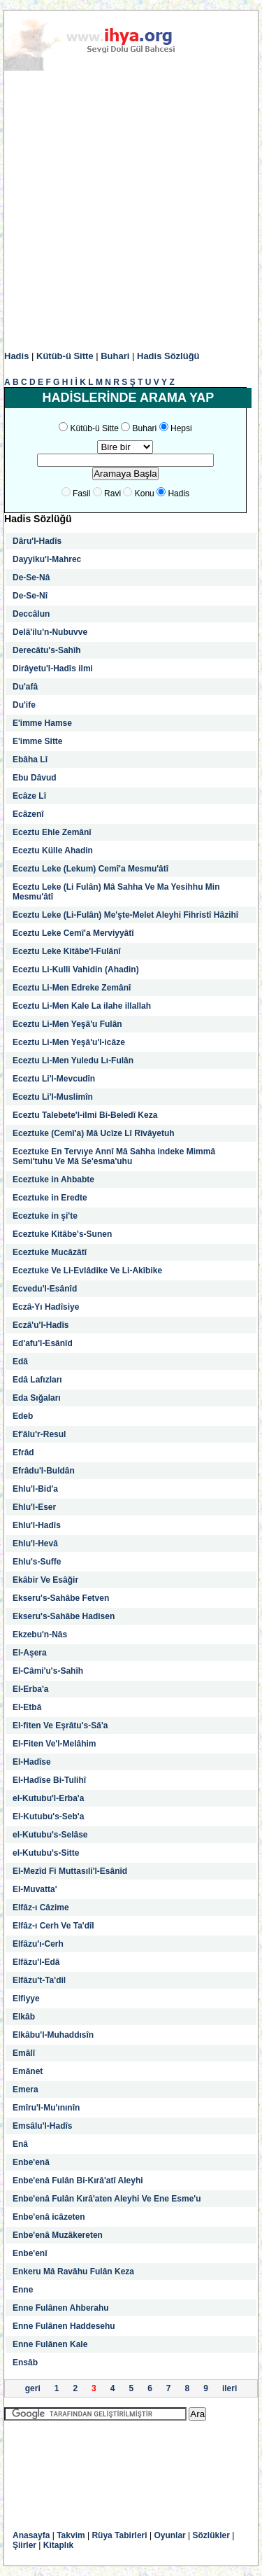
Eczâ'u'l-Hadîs (40, 1325)
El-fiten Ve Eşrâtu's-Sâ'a (60, 1725)
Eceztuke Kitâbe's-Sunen (62, 1234)
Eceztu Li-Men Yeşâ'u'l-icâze (69, 1042)
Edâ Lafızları (37, 1380)
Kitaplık (58, 2545)
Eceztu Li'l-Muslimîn (53, 1097)
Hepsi (181, 428)
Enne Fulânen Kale (50, 2344)
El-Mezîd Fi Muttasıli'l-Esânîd (70, 1871)
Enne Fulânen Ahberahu (61, 2308)
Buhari (115, 356)
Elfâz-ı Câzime (41, 1907)
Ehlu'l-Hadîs (37, 1525)
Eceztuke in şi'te (45, 1216)
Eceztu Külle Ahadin (53, 850)
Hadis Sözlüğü (168, 356)
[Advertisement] (131, 211)
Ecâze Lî (29, 796)
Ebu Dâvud (35, 778)
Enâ (20, 2144)
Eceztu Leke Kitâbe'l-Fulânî (67, 951)
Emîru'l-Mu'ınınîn (46, 2108)
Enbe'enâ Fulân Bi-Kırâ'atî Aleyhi (78, 2180)
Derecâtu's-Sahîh (47, 650)
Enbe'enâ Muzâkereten (58, 2235)
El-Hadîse (32, 1762)
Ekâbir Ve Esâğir (45, 1580)
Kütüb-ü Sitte (65, 356)
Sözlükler (211, 2535)
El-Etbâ (27, 1707)
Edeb (23, 1416)
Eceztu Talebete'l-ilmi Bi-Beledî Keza (85, 1115)
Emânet (28, 2071)
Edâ (20, 1361)
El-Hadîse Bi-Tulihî (49, 1780)
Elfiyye (26, 1998)
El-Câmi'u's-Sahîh (48, 1671)
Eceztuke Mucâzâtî (50, 1252)
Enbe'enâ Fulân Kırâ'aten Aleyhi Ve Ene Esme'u (107, 2199)
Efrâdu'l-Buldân (44, 1471)
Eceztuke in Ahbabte (53, 1179)
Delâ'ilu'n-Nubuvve (50, 632)
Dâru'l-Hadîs (37, 541)
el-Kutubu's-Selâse (50, 1835)
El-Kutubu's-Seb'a (48, 1816)
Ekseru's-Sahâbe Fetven (61, 1598)
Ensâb (25, 2362)
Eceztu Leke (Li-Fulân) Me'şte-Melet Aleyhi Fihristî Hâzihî (125, 915)
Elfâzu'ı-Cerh (38, 1944)
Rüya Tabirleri (119, 2535)
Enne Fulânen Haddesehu (64, 2326)
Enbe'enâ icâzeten (49, 2217)
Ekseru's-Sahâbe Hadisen (64, 1616)
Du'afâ (25, 687)
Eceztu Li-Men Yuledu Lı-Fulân (73, 1060)
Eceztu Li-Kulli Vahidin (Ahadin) (76, 969)
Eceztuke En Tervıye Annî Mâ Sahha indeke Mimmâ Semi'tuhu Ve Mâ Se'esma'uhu (114, 1156)
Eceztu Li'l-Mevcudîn (54, 1079)
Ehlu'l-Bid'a (35, 1489)
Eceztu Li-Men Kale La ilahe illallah (82, 1006)
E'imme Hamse (42, 723)
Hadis (16, 356)
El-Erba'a (31, 1689)
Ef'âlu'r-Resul (39, 1434)
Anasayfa (31, 2535)
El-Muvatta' (35, 1889)
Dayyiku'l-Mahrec (47, 559)
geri (33, 2388)
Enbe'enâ (31, 2162)
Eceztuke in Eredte (50, 1198)
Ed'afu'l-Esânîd (43, 1343)
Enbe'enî (30, 2253)
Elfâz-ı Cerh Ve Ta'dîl (53, 1926)
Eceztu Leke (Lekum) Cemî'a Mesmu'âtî (90, 869)
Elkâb (24, 2017)
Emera (25, 2089)
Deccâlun (31, 614)
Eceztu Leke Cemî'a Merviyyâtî (73, 933)
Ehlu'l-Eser (34, 1507)
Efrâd (23, 1452)
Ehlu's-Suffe (37, 1562)
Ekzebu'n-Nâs (40, 1634)
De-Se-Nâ (31, 577)
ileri (229, 2388)
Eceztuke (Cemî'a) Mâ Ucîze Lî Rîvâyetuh (94, 1133)
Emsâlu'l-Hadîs (43, 2126)
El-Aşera (30, 1653)
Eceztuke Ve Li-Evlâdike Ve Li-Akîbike (87, 1270)
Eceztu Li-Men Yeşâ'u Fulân (67, 1024)
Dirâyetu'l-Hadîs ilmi (53, 668)
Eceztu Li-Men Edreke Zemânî (72, 988)
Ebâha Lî (30, 759)
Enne (23, 2290)
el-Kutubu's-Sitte (46, 1853)
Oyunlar (169, 2535)
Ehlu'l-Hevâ (35, 1543)
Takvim (71, 2535)
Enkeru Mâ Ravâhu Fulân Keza (73, 2271)
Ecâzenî (28, 814)
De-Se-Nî (30, 596)
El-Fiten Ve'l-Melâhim (54, 1744)
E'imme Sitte (38, 741)
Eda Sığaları (37, 1398)
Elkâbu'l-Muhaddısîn (53, 2035)
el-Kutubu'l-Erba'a (48, 1798)
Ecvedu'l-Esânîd (45, 1289)
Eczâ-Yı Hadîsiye (46, 1307)
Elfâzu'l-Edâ (36, 1962)
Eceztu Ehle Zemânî (52, 832)
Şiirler (24, 2545)
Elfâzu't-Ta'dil (39, 1980)
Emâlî (24, 2053)
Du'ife (24, 705)
